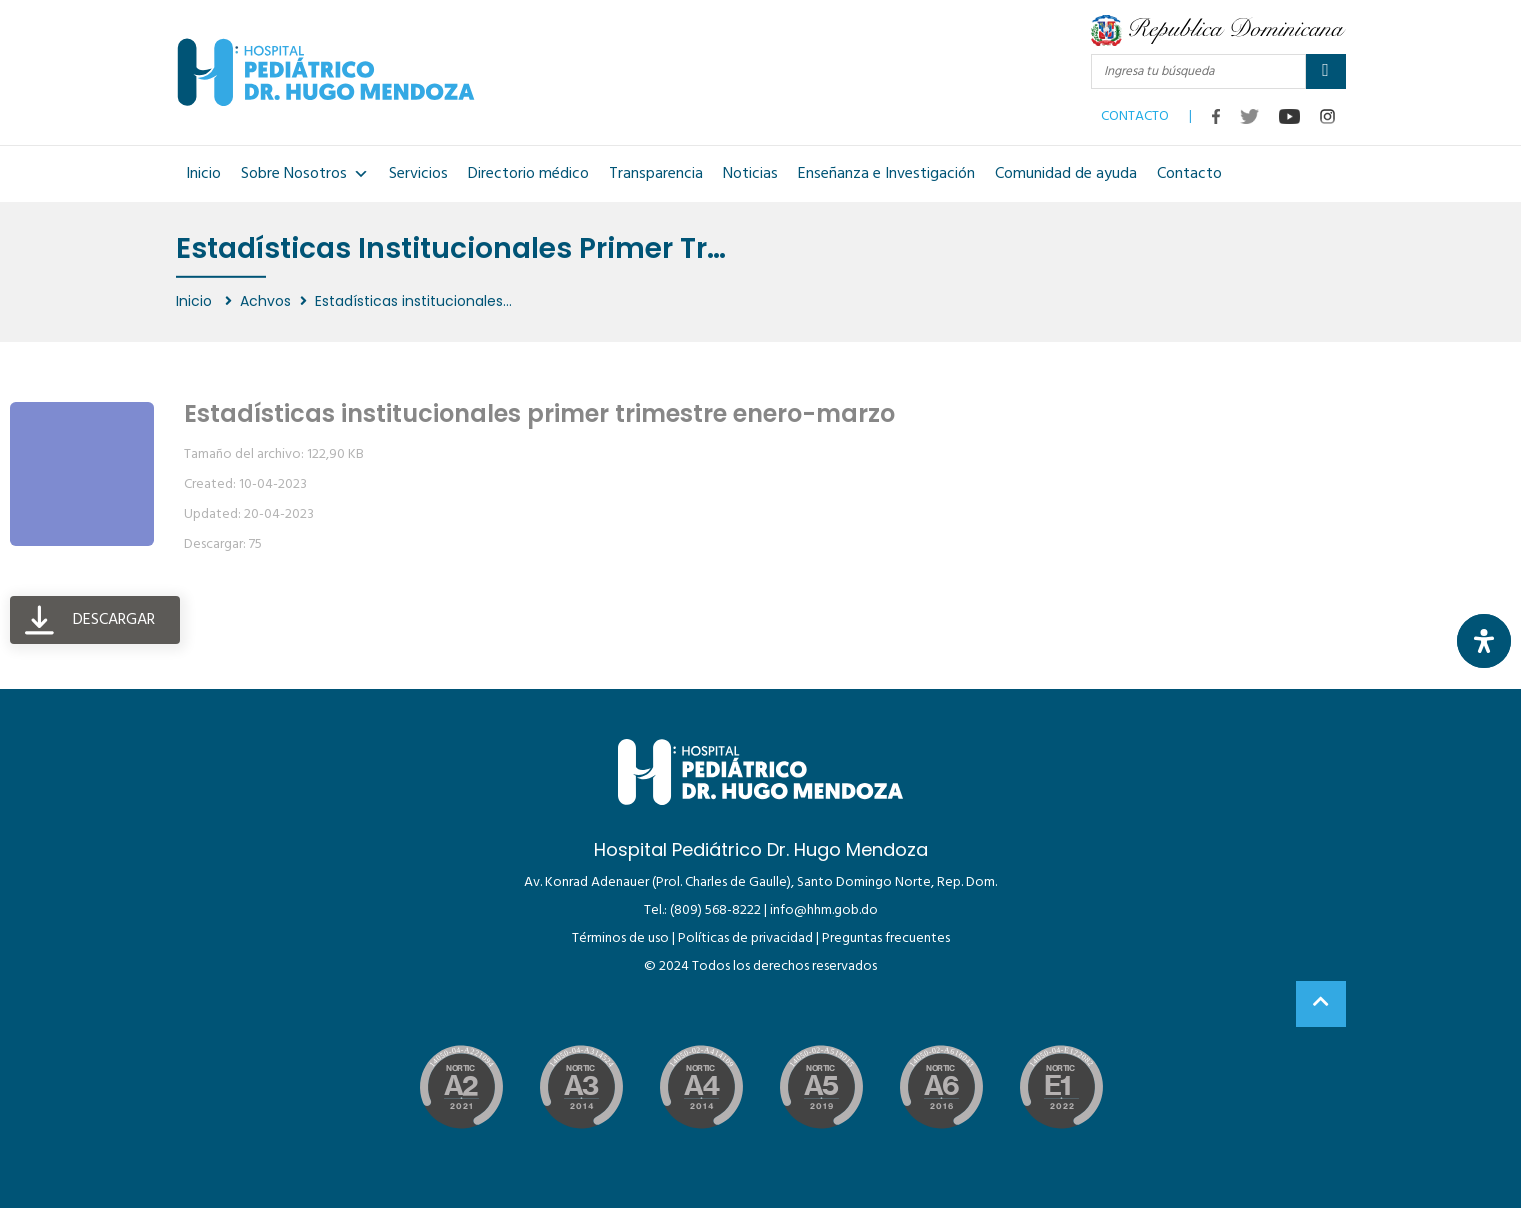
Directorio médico (528, 174)
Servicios (418, 174)
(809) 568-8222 (715, 910)
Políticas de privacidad (745, 938)
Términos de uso (620, 938)
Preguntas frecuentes (886, 938)
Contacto (1189, 174)
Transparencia (656, 174)
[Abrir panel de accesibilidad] (1484, 641)
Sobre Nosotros (305, 174)
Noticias (750, 174)
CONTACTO (1135, 112)
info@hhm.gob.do (824, 910)
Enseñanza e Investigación (886, 174)
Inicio (203, 174)
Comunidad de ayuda (1066, 174)
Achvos (265, 301)
